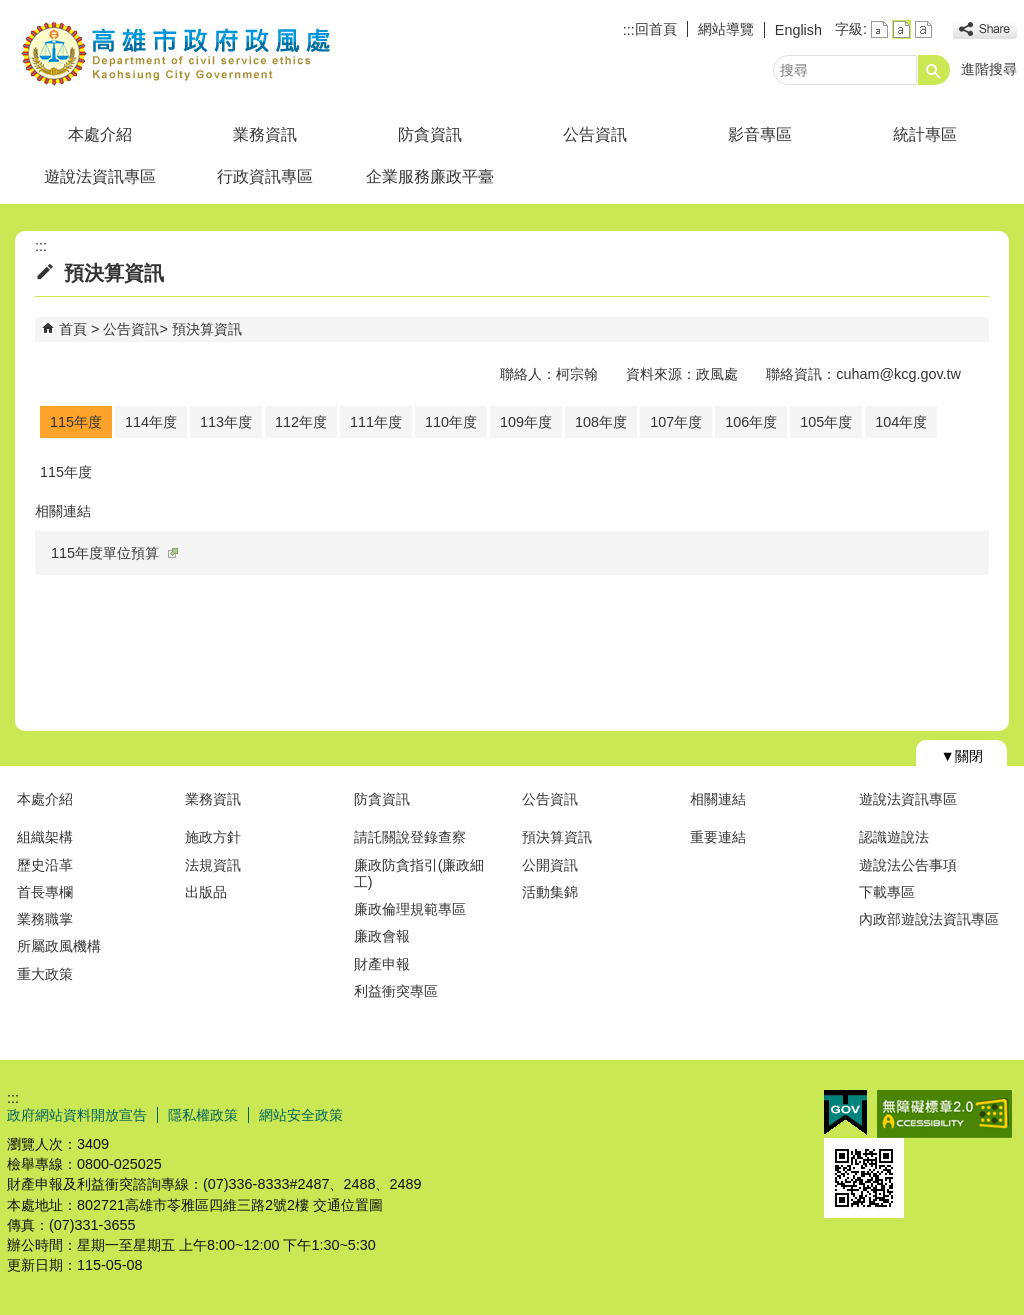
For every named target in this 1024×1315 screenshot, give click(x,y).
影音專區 (760, 134)
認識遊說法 (894, 837)
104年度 (901, 422)
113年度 (226, 422)
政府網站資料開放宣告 (77, 1115)
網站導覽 (726, 29)
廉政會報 (382, 936)
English (798, 30)
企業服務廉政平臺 (430, 176)
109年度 (526, 422)
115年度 (76, 422)
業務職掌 (45, 919)
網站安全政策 (301, 1115)
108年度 (601, 422)
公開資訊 (550, 865)
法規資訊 (213, 865)
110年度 (451, 422)
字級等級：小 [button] (879, 29)
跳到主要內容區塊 (10, 10)
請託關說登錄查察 (410, 837)
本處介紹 (100, 134)
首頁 (73, 329)
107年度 (676, 422)
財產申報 (382, 964)
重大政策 (45, 974)
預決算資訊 (207, 329)
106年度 (751, 422)
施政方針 (213, 837)
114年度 (151, 422)
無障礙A (944, 1114)
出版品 (206, 892)
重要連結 (718, 837)
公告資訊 (595, 134)
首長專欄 (45, 892)
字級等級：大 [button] (923, 29)
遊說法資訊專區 (100, 176)
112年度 (301, 422)
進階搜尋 (989, 69)
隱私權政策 (203, 1115)
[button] (934, 70)
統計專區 (925, 134)
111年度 (376, 422)
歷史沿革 (45, 865)
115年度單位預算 (114, 553)
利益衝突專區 (396, 991)
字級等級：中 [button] (901, 29)
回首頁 (656, 29)
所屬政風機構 (59, 946)
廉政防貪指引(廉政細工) (419, 873)
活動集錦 (550, 892)
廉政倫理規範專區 (410, 909)
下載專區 (887, 892)
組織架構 (45, 837)
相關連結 (718, 799)
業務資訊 (265, 134)
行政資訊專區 (265, 176)
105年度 (826, 422)
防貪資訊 (430, 134)
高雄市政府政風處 (176, 53)
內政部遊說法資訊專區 (929, 919)
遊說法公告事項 (908, 865)
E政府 (845, 1112)
